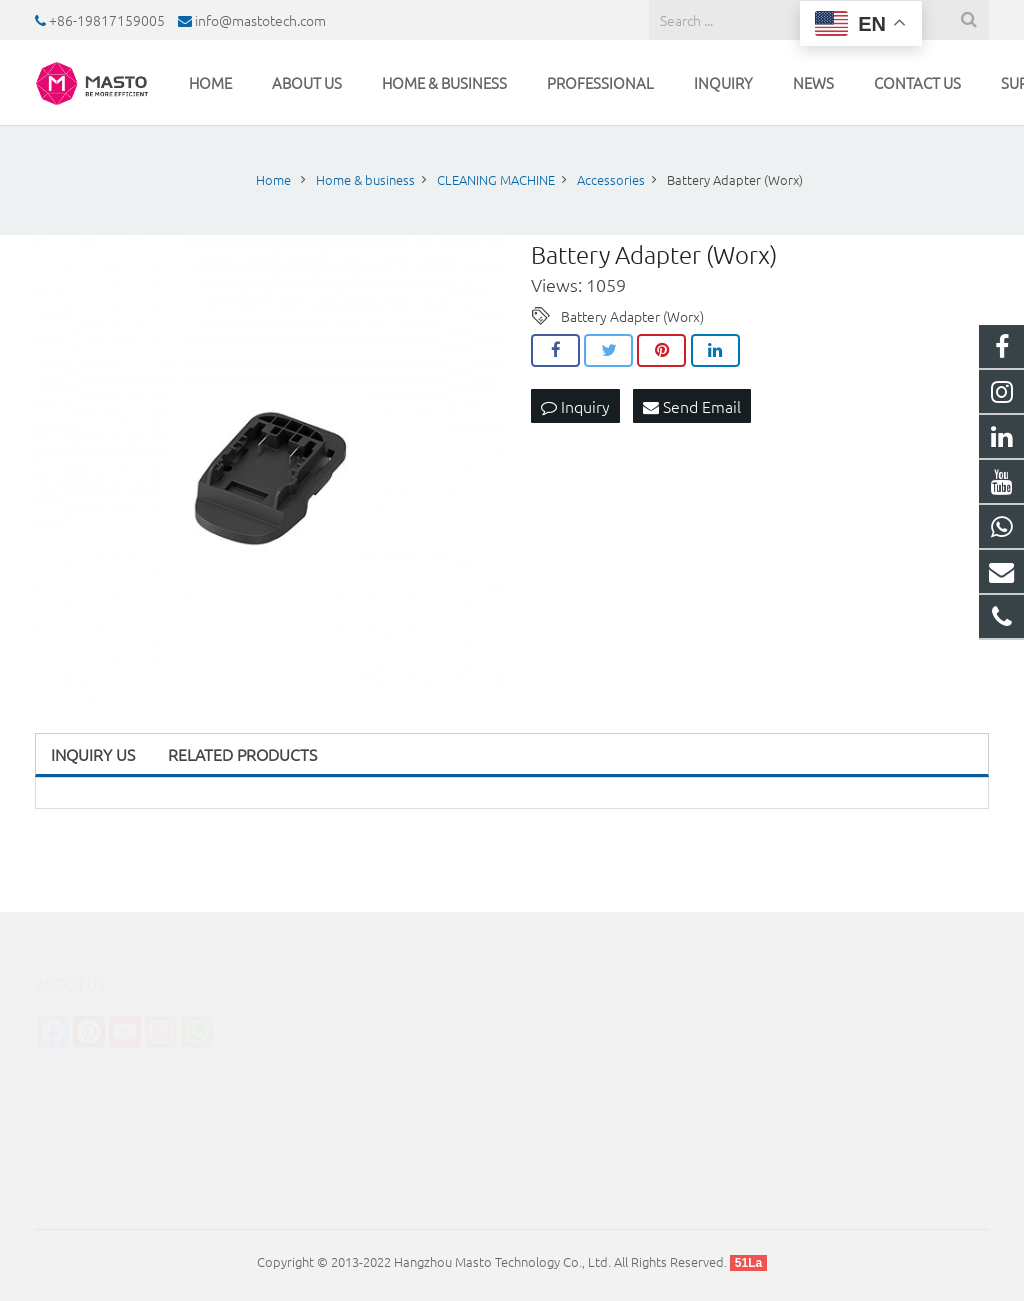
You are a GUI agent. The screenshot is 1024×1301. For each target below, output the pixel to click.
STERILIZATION (327, 1046)
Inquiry (575, 406)
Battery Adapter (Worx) (632, 316)
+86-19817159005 (107, 20)
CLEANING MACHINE (344, 1018)
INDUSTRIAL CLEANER (348, 1074)
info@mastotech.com (260, 20)
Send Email (692, 406)
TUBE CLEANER (329, 1102)
